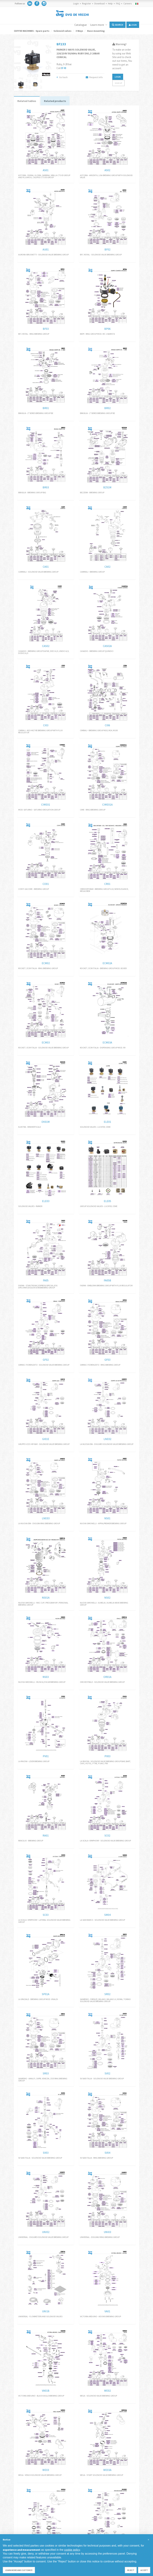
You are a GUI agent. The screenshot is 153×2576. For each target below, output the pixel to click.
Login (76, 3)
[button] (148, 2540)
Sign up (118, 83)
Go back (62, 77)
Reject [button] (130, 2570)
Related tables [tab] (26, 101)
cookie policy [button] (72, 2549)
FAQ (118, 3)
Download (99, 3)
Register (86, 3)
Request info (94, 77)
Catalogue (80, 24)
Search (117, 24)
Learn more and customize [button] (19, 2570)
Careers (127, 3)
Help (110, 3)
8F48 (63, 68)
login (133, 25)
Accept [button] (144, 2570)
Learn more (97, 24)
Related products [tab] (55, 101)
